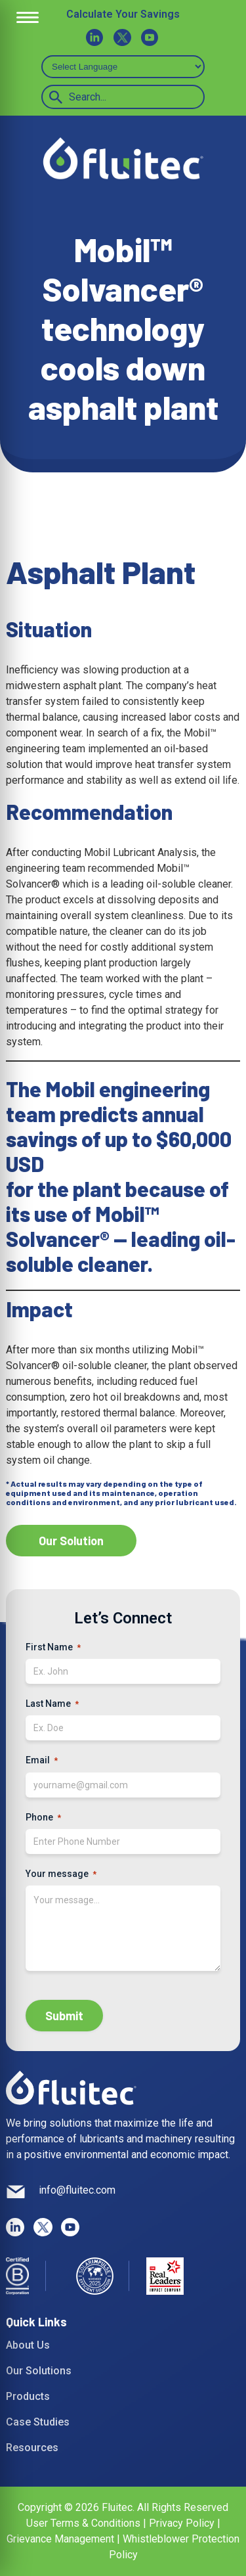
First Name (53, 1648)
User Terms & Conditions (84, 2523)
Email (42, 1761)
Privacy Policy (182, 2523)
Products (28, 2396)
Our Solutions (39, 2370)
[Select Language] (123, 66)
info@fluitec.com (77, 2190)
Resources (32, 2447)
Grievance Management (60, 2539)
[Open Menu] (28, 17)
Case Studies (38, 2422)
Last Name (52, 1704)
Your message (61, 1874)
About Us (28, 2345)
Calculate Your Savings (123, 14)
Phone (43, 1818)
